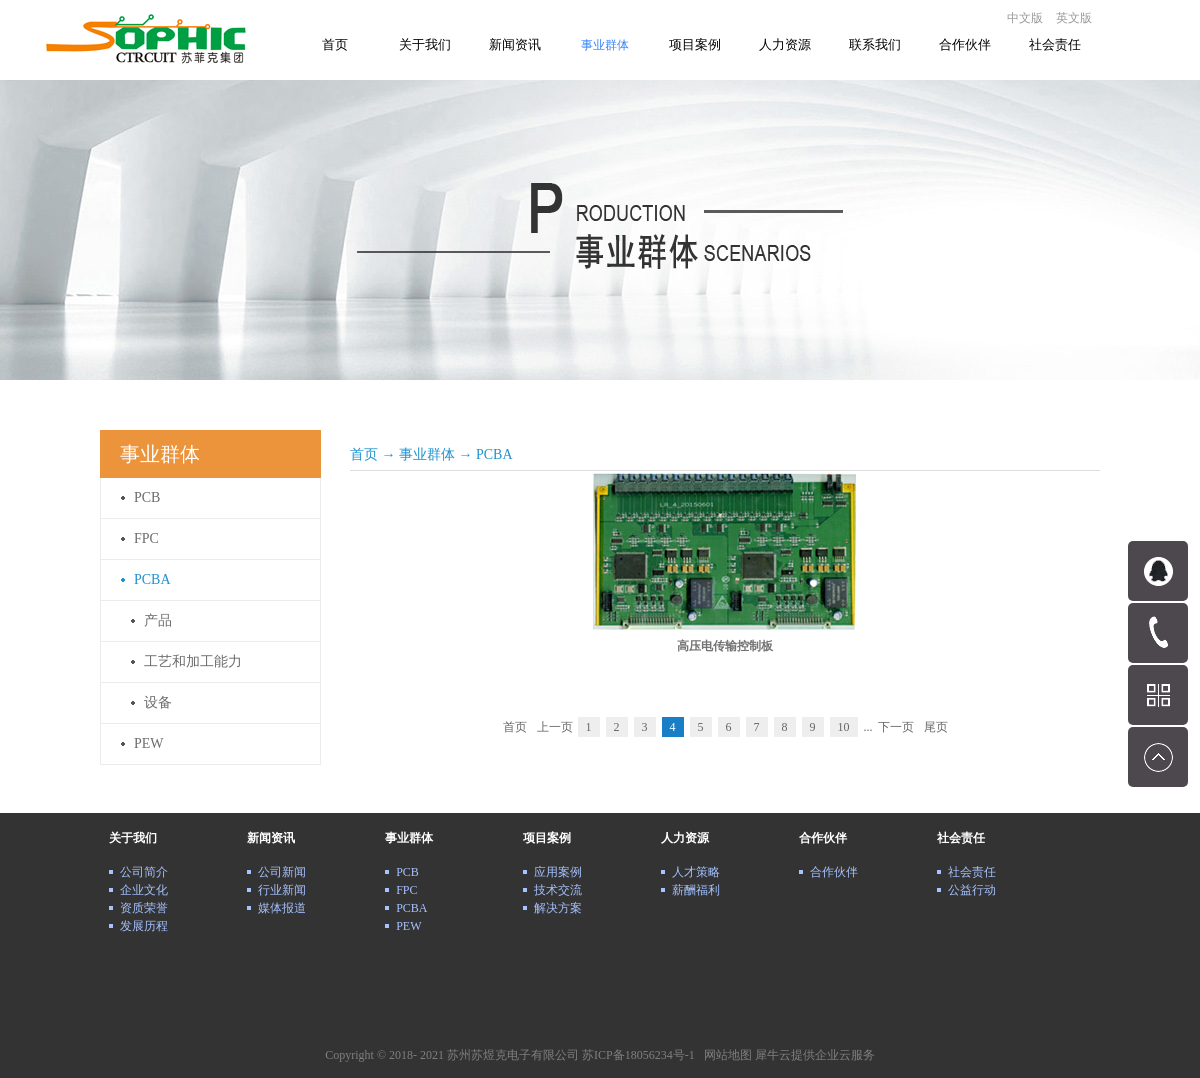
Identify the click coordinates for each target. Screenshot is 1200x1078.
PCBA (494, 454)
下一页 (896, 727)
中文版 (1025, 18)
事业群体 (427, 454)
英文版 (1074, 18)
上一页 (555, 727)
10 (844, 727)
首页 (335, 44)
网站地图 (725, 1055)
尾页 (936, 727)
